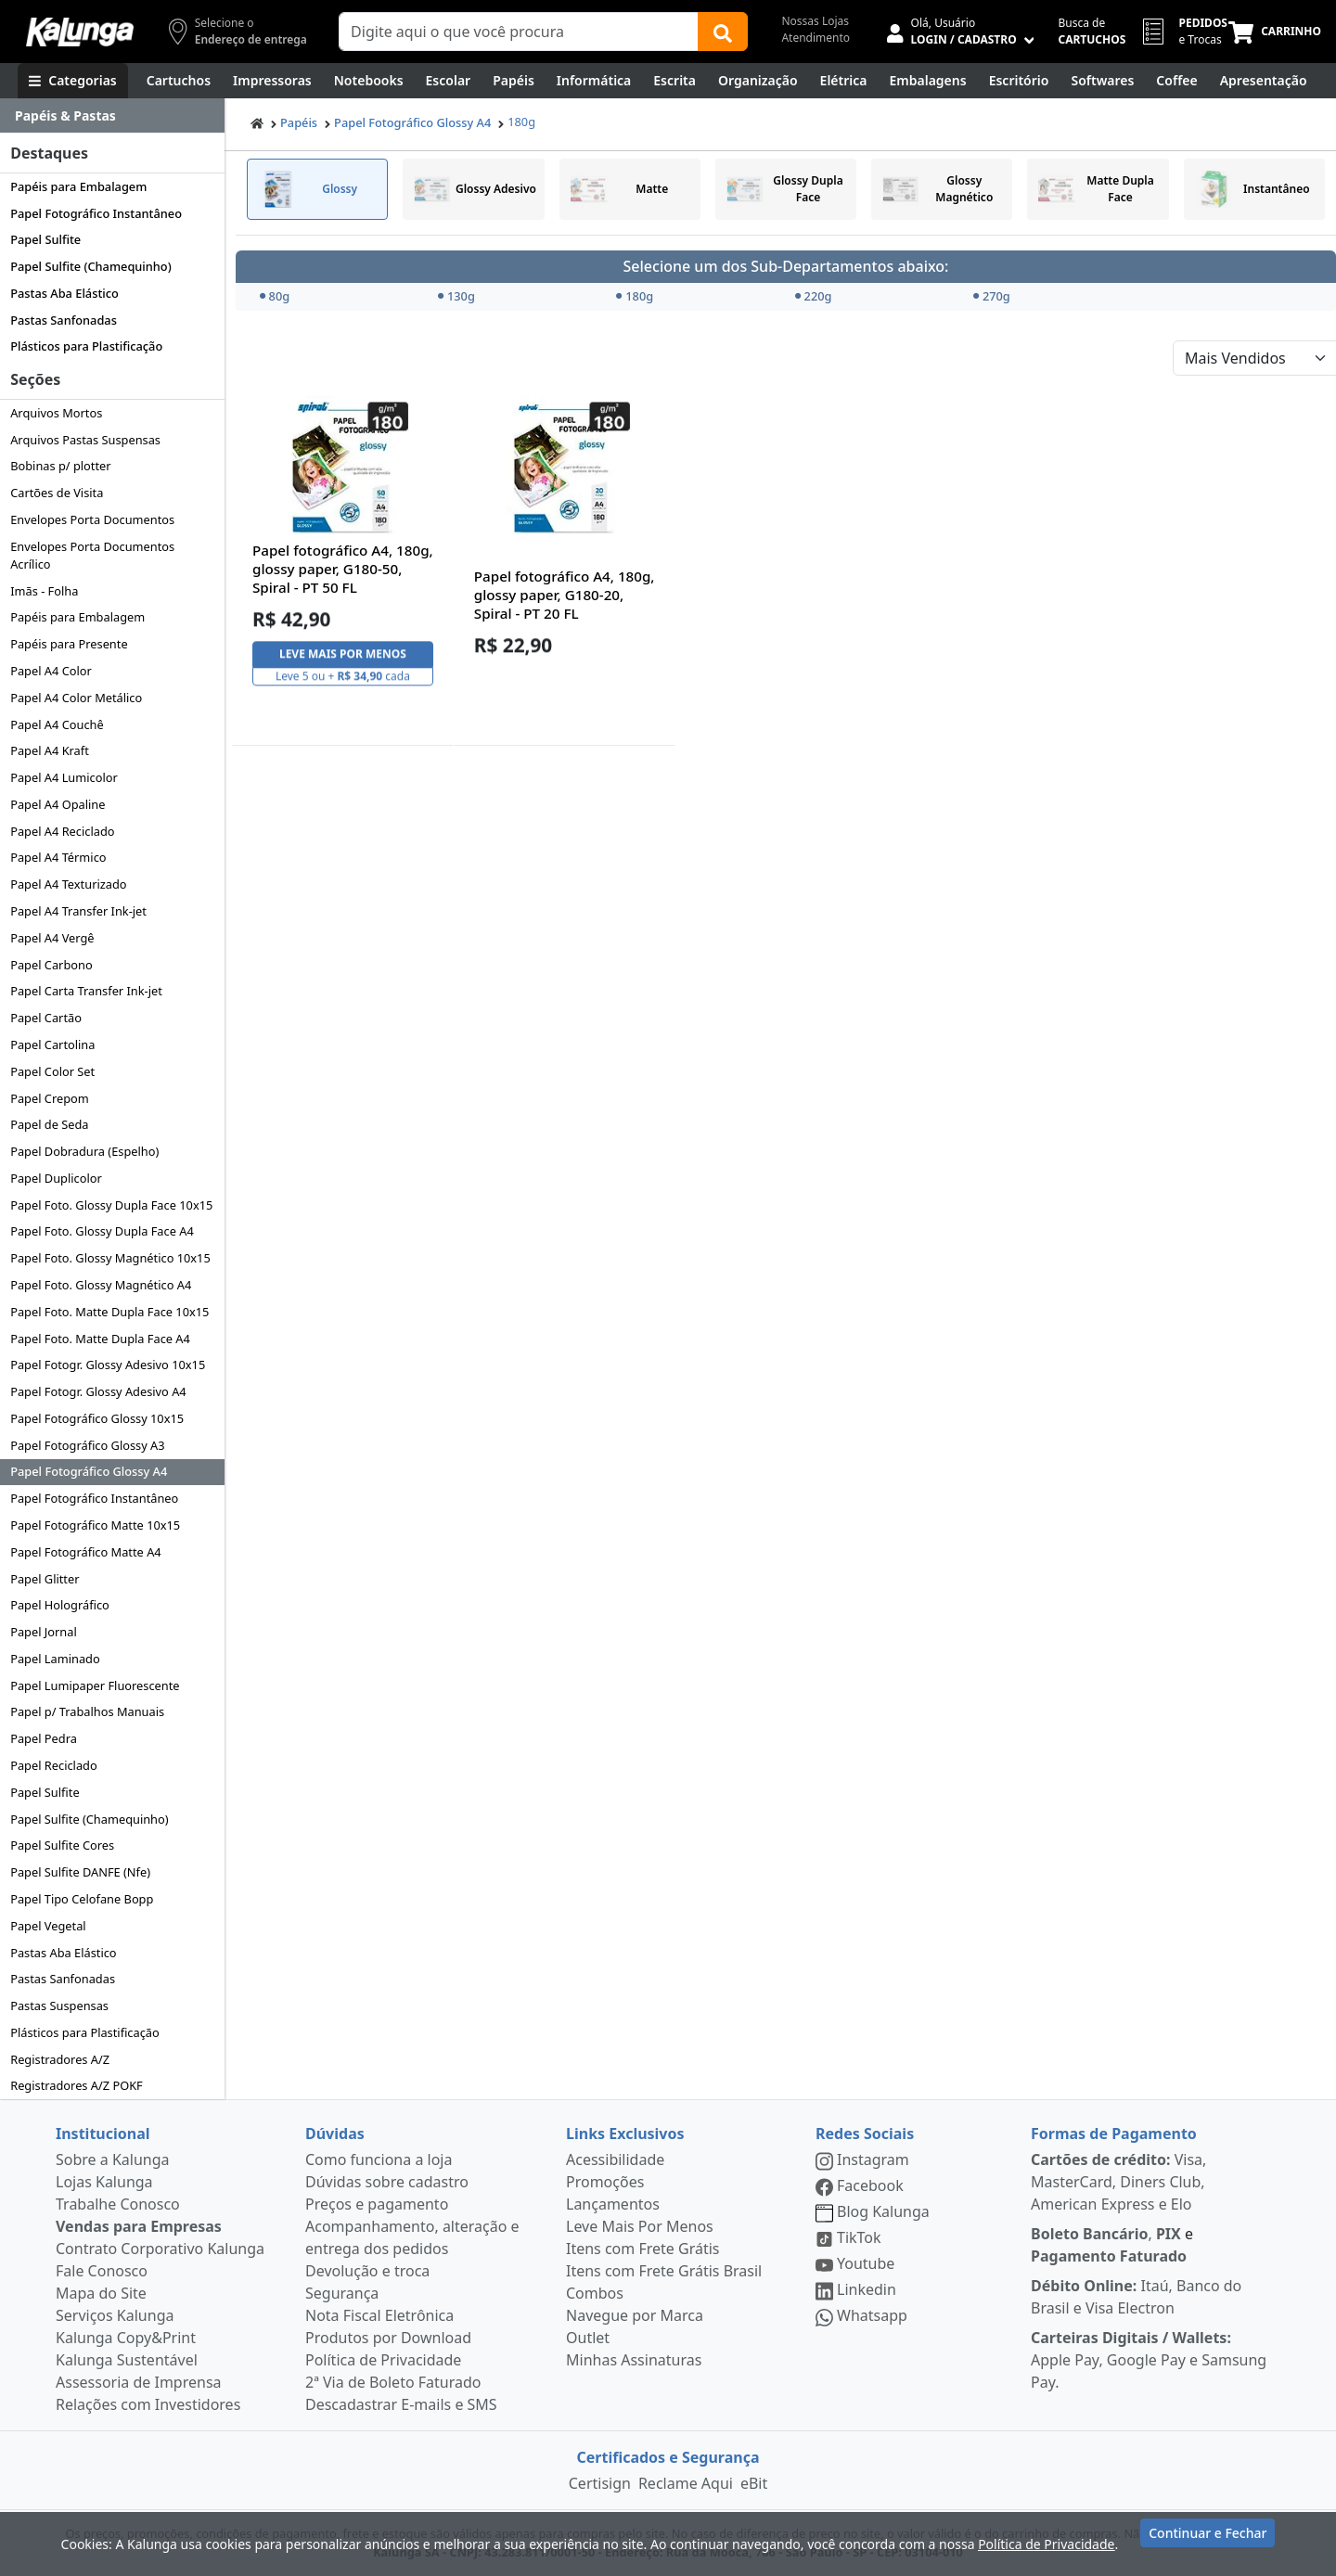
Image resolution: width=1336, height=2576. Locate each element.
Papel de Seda (49, 1124)
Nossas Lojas (815, 21)
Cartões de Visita (56, 492)
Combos (594, 2293)
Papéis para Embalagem (78, 186)
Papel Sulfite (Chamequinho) (91, 266)
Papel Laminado (55, 1658)
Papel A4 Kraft (49, 750)
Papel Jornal (43, 1631)
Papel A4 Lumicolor (64, 777)
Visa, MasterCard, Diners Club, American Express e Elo (1118, 2181)
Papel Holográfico (59, 1604)
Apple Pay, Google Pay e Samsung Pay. (1148, 2359)
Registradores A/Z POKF (76, 2085)
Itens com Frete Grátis (642, 2248)
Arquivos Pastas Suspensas (85, 439)
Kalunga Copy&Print (126, 2337)
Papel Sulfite (45, 239)
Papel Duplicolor (56, 1178)
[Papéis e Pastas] (514, 80)
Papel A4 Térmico (58, 857)
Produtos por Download (388, 2337)
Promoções (605, 2182)
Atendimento (815, 37)
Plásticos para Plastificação (86, 346)
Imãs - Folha (44, 591)
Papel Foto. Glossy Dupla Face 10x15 (111, 1205)
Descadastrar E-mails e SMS (401, 2404)
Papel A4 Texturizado (68, 884)
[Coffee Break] (1176, 80)
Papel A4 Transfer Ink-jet (78, 911)
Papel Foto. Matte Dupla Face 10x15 (109, 1311)
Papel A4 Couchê (56, 724)
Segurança (342, 2293)
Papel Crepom (49, 1098)
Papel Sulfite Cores (62, 1845)
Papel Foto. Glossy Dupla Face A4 (102, 1231)
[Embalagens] (928, 80)
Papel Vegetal (47, 1925)
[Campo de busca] (519, 31)
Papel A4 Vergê (52, 937)
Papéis (298, 122)
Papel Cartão (46, 1017)
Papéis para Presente (68, 643)
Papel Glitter (44, 1578)
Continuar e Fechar (1207, 2541)
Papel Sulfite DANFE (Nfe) (80, 1872)
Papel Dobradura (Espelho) (84, 1151)
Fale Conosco (102, 2271)
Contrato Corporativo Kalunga (160, 2248)
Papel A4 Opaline (57, 804)
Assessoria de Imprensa (139, 2382)
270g (991, 296)
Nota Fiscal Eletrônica (379, 2315)
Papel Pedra (43, 1738)
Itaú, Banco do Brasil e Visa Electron (1136, 2296)
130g (456, 296)
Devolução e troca (367, 2271)
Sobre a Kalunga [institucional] (113, 2159)
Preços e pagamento (376, 2204)
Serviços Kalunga (114, 2315)
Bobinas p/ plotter (60, 465)
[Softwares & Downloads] (1102, 80)
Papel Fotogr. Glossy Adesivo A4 (98, 1391)
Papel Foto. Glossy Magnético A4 (100, 1284)
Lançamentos (613, 2204)
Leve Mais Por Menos (639, 2226)
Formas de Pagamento (1114, 2133)
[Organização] (758, 80)
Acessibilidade (615, 2159)
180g (521, 121)
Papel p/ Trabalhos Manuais (87, 1711)
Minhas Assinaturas (633, 2360)
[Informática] (594, 80)
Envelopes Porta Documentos (92, 519)
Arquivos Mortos (56, 412)
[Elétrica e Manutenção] (844, 80)
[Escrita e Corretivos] (674, 80)
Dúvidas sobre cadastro (387, 2182)
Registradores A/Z (59, 2059)
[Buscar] (723, 31)
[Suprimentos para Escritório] (1019, 80)
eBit (753, 2483)
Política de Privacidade (383, 2360)
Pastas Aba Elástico (64, 293)
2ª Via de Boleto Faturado (393, 2382)
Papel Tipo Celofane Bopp (81, 1898)
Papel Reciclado (53, 1765)
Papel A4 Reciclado (62, 831)
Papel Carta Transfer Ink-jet (86, 990)
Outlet (588, 2337)
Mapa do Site (101, 2293)
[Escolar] (448, 80)
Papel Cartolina (52, 1044)
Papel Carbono (51, 964)
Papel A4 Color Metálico (76, 697)
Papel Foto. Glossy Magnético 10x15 (110, 1258)
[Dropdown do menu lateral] (112, 116)
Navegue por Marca (634, 2315)
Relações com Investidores (148, 2404)
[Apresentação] (1263, 80)
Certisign (600, 2483)
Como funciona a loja (378, 2159)
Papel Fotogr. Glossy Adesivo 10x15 (107, 1364)
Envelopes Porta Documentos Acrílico (92, 555)
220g (813, 296)
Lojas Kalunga (104, 2182)
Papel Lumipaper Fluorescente (94, 1685)
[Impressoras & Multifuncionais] (272, 80)
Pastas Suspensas (59, 2005)
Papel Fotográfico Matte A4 (85, 1552)
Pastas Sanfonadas (63, 320)
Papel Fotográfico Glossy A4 (88, 1471)
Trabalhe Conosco (118, 2204)
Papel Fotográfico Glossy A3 (87, 1445)
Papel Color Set (52, 1071)
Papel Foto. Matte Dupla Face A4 (100, 1338)
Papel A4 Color (51, 670)
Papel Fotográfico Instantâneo (96, 213)
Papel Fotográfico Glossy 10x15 (97, 1418)
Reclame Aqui (685, 2483)
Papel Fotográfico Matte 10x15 (95, 1525)
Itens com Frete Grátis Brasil (664, 2271)
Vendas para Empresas (139, 2226)
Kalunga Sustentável (127, 2360)
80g (275, 296)
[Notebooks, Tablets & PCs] (369, 80)
